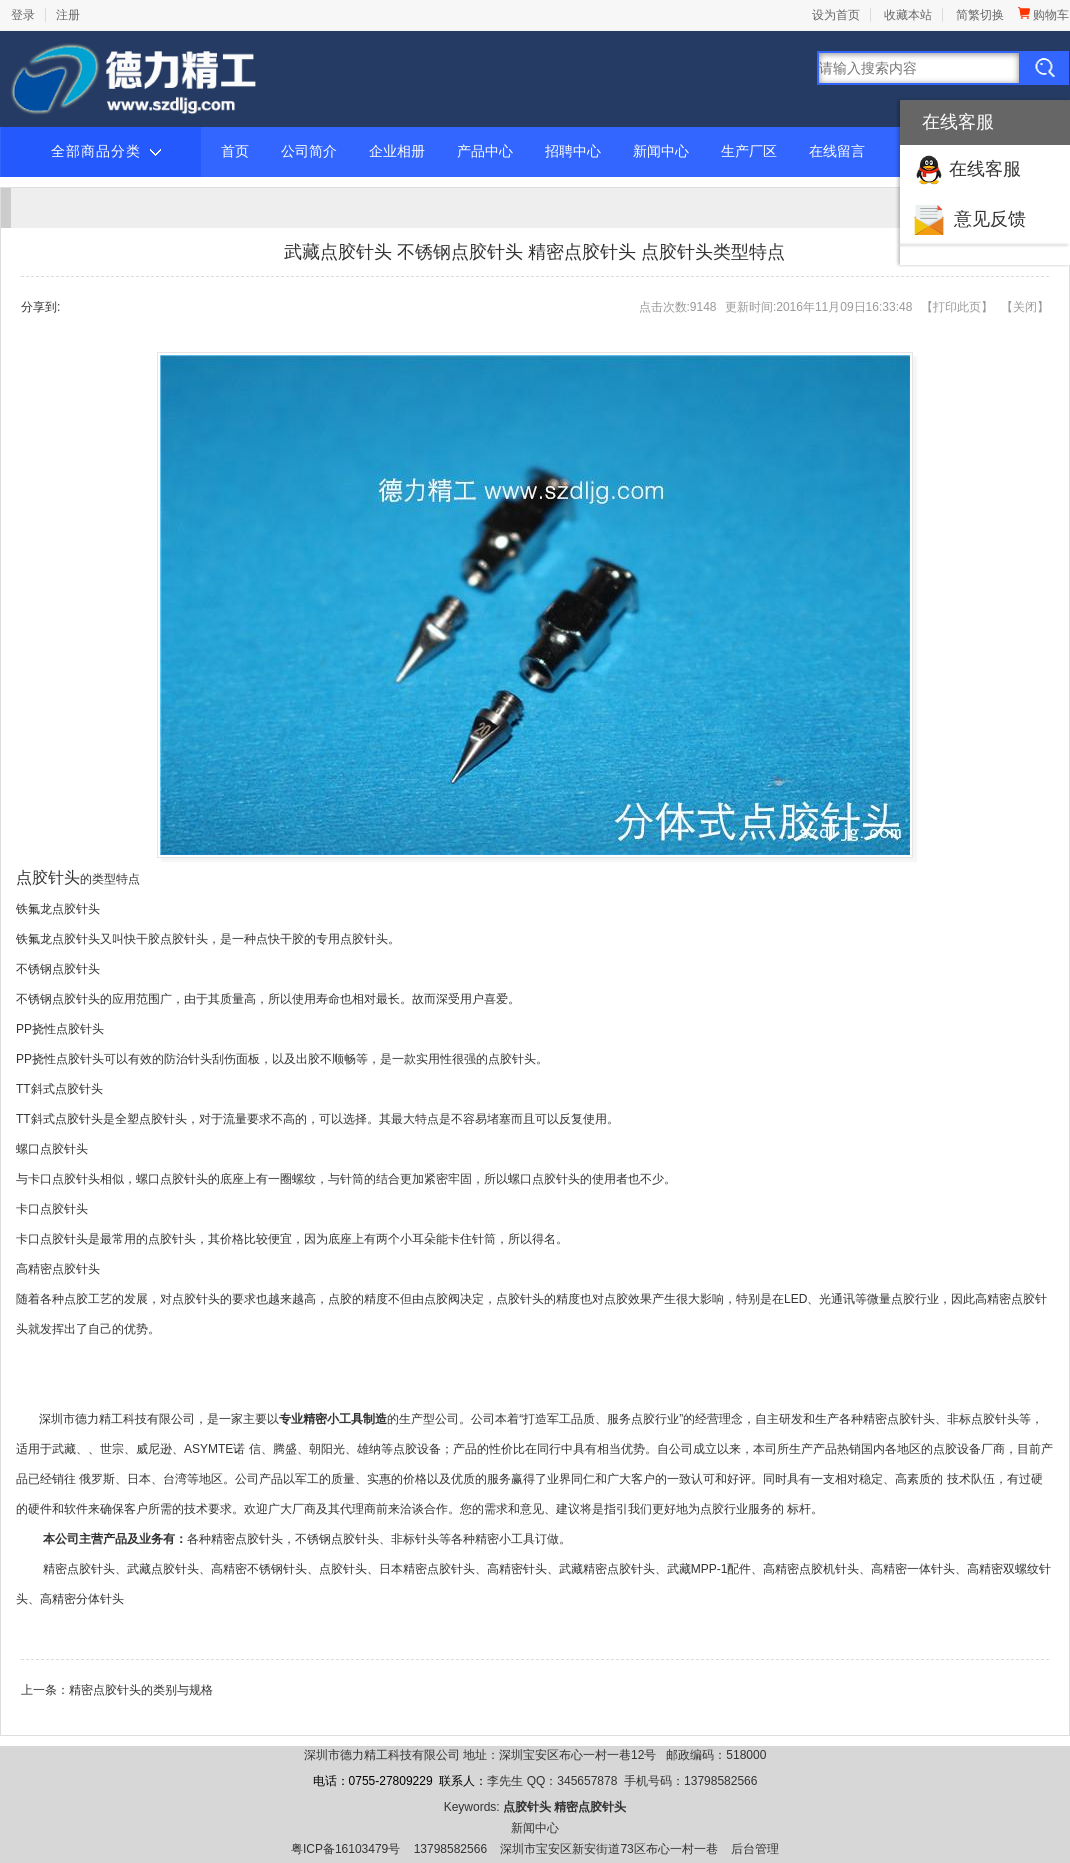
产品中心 (485, 151)
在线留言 (837, 151)
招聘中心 (573, 151)
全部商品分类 (106, 152)
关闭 (1025, 307)
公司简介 (309, 151)
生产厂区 (749, 151)
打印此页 (957, 307)
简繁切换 (980, 15)
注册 (68, 15)
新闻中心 (661, 151)
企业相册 (397, 151)
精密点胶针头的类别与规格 (141, 1690)
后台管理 (755, 1849)
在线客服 (985, 169)
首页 (235, 151)
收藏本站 (908, 15)
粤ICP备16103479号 (345, 1849)
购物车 (1043, 15)
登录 (23, 15)
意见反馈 (990, 219)
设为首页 (836, 15)
